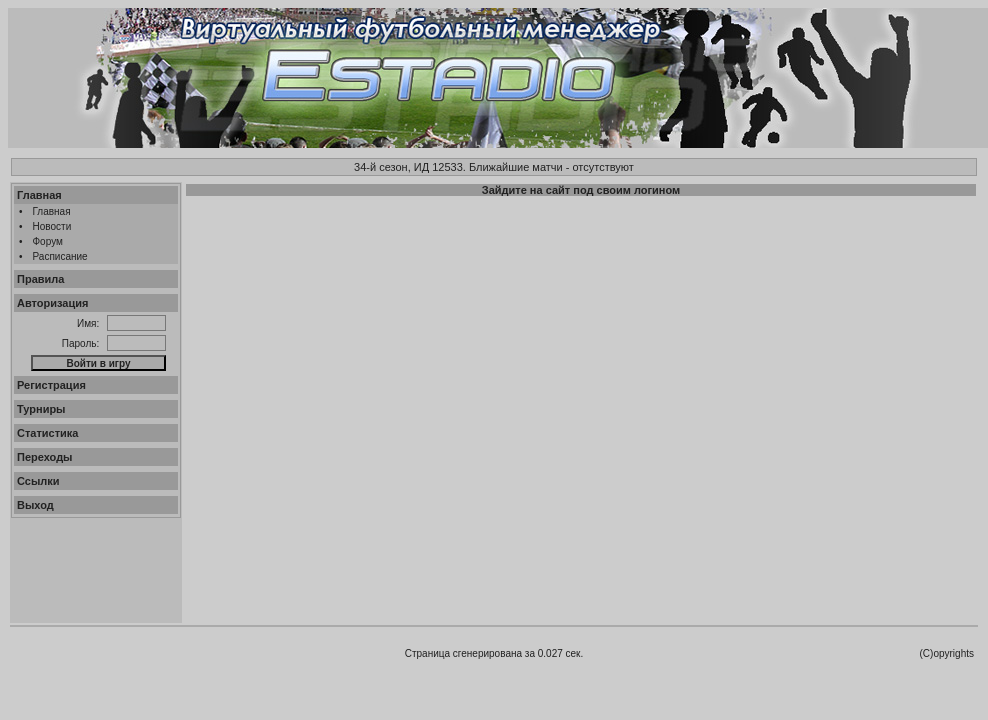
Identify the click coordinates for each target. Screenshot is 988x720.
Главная (39, 195)
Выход (35, 505)
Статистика (48, 433)
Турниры (41, 409)
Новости (52, 226)
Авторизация (52, 303)
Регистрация (51, 385)
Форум (48, 241)
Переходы (45, 457)
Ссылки (38, 481)
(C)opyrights (947, 653)
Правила (40, 279)
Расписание (60, 256)
